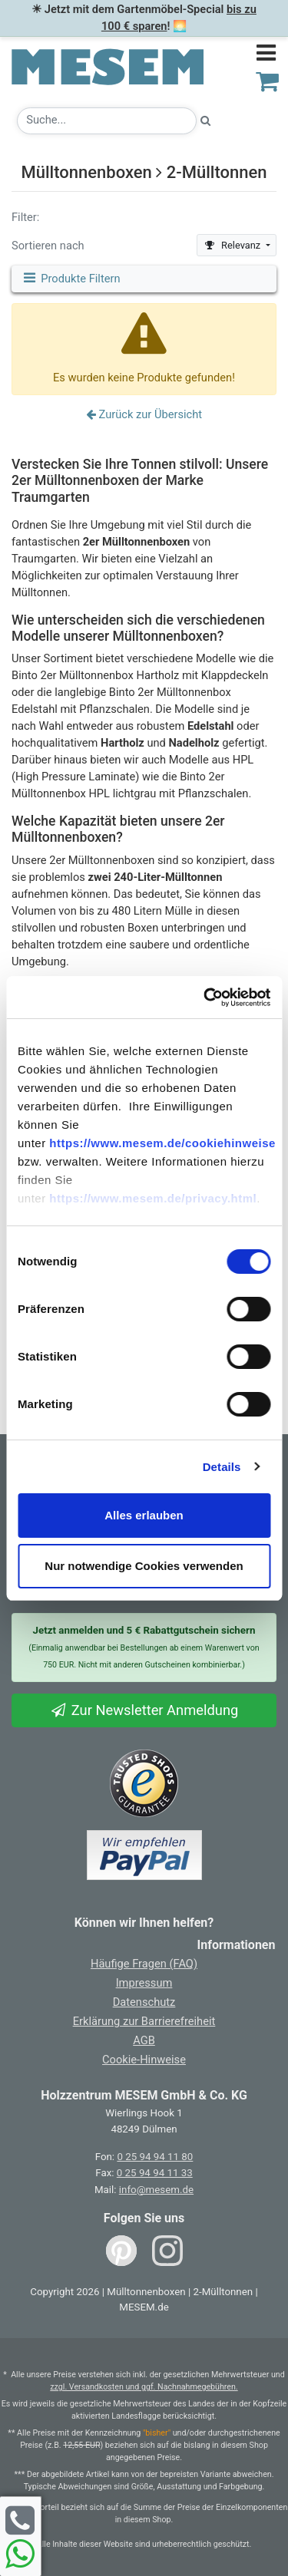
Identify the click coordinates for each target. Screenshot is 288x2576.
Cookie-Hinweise (144, 2059)
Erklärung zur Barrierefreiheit (144, 2021)
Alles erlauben (144, 1515)
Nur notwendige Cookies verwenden (144, 1565)
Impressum (144, 1983)
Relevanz (233, 245)
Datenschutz (144, 2002)
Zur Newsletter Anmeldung (144, 1710)
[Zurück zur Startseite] (108, 60)
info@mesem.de (156, 2189)
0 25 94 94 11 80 (155, 2156)
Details (222, 1466)
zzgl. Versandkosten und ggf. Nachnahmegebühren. (143, 2387)
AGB (144, 2040)
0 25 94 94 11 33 (155, 2173)
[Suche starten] (205, 120)
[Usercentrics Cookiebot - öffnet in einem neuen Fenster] (205, 998)
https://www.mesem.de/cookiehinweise (162, 1142)
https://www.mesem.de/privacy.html (153, 1198)
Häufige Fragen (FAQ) (144, 1964)
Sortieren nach (48, 245)
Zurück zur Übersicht (144, 414)
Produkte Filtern (71, 278)
